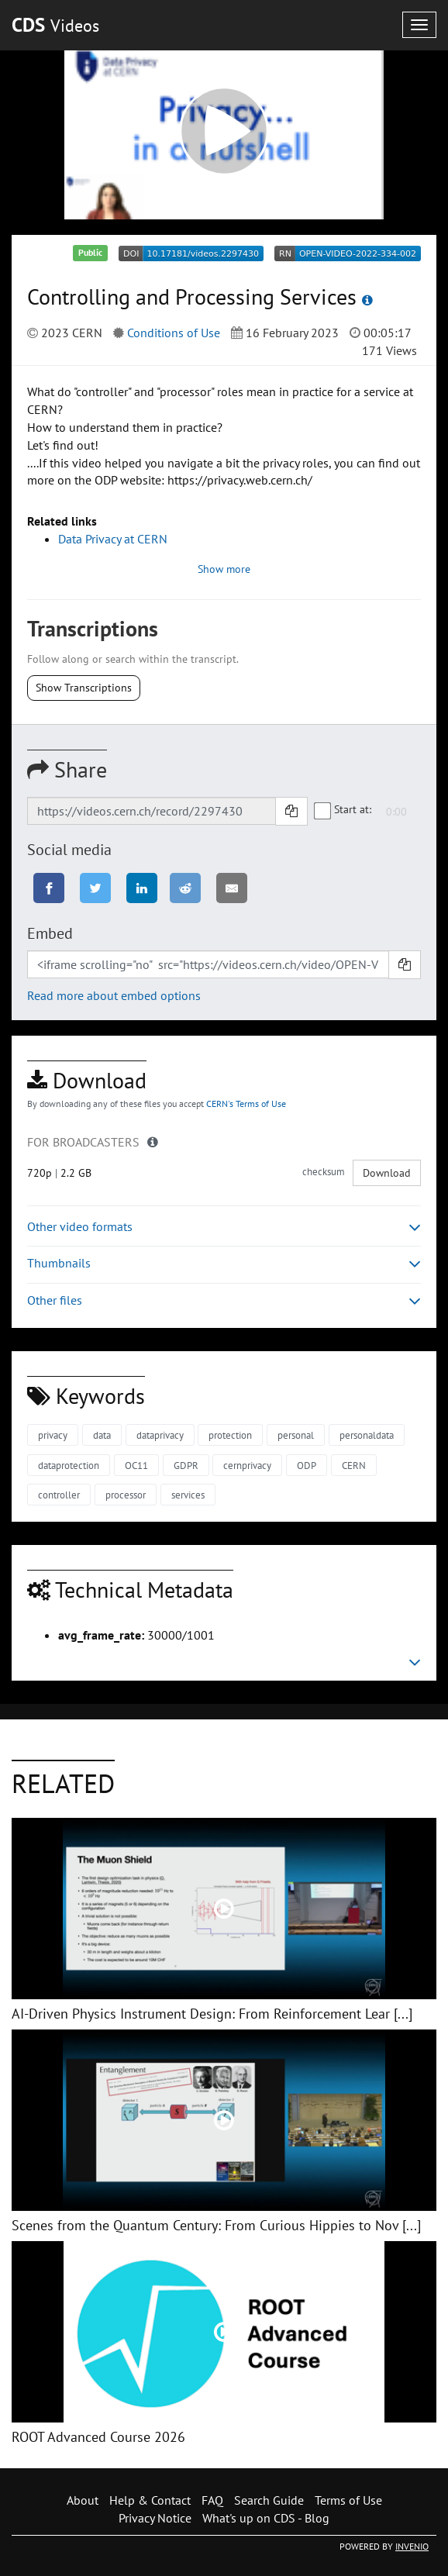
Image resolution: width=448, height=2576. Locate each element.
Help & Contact (150, 2500)
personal (295, 1435)
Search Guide (269, 2500)
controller (59, 1495)
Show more (224, 569)
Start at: (343, 810)
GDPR (186, 1465)
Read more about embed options (114, 995)
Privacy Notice (155, 2518)
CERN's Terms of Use (246, 1103)
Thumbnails (224, 1263)
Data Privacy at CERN (112, 539)
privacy (52, 1435)
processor (125, 1495)
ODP (306, 1465)
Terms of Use (348, 2500)
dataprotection (68, 1465)
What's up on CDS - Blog (265, 2518)
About (82, 2500)
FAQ (212, 2500)
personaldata (366, 1435)
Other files (224, 1300)
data (102, 1435)
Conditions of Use (173, 332)
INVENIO (412, 2546)
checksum (323, 1171)
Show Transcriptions (84, 688)
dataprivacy (160, 1435)
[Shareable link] (151, 811)
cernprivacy (247, 1465)
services (188, 1495)
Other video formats (224, 1227)
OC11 (136, 1465)
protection (230, 1435)
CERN (354, 1465)
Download (387, 1173)
